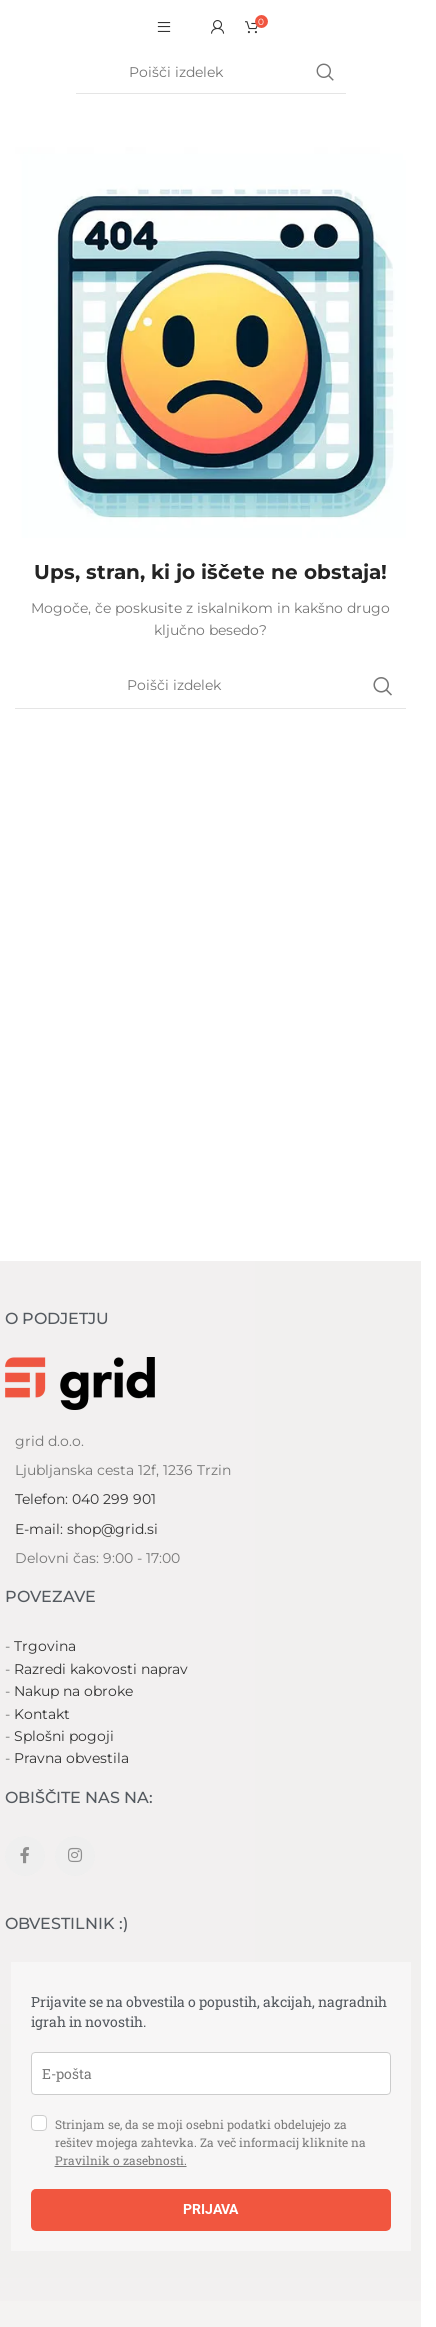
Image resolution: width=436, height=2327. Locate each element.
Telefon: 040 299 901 (85, 1499)
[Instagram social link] (75, 1856)
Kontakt (42, 1714)
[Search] (211, 73)
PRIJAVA (210, 2209)
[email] (211, 2073)
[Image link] (80, 1381)
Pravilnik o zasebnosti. (121, 2160)
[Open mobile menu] (164, 27)
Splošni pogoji (64, 1736)
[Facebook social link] (25, 1856)
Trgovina (45, 1646)
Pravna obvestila (71, 1758)
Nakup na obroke (73, 1691)
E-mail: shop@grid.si (86, 1529)
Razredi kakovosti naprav (101, 1669)
